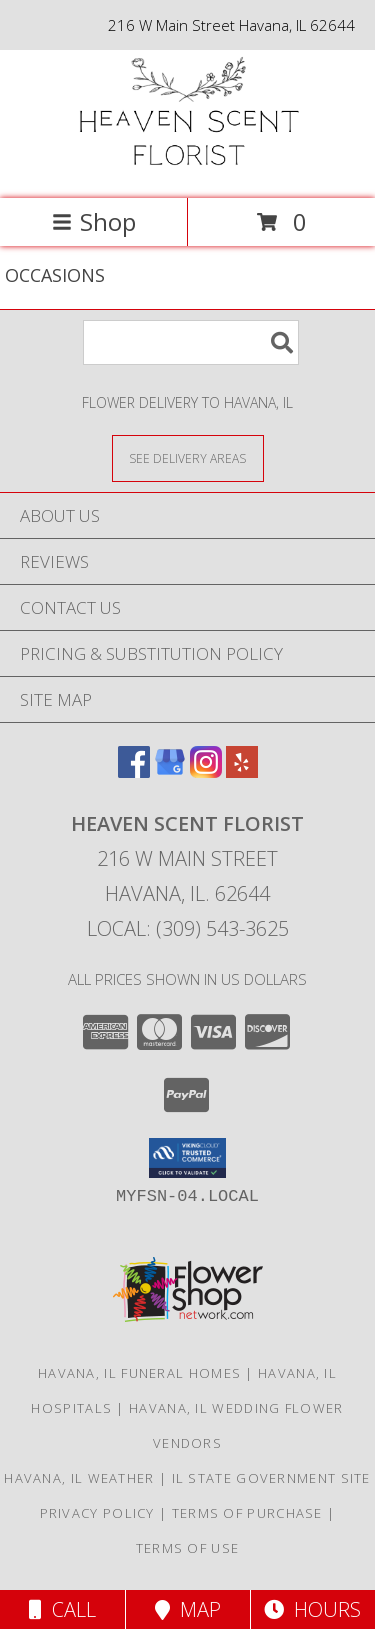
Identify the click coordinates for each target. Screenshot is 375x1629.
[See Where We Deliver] (188, 457)
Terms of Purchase (247, 1513)
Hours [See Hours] (312, 1609)
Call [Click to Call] (62, 1609)
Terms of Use (188, 1548)
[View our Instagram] (206, 771)
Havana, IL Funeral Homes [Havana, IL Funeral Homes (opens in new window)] (139, 1373)
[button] (187, 1158)
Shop (94, 221)
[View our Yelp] (242, 771)
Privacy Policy (97, 1513)
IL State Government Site (271, 1478)
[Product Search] (191, 342)
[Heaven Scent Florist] (188, 169)
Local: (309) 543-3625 (188, 928)
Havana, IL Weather (79, 1478)
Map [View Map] (188, 1609)
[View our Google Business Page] (170, 771)
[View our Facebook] (134, 771)
